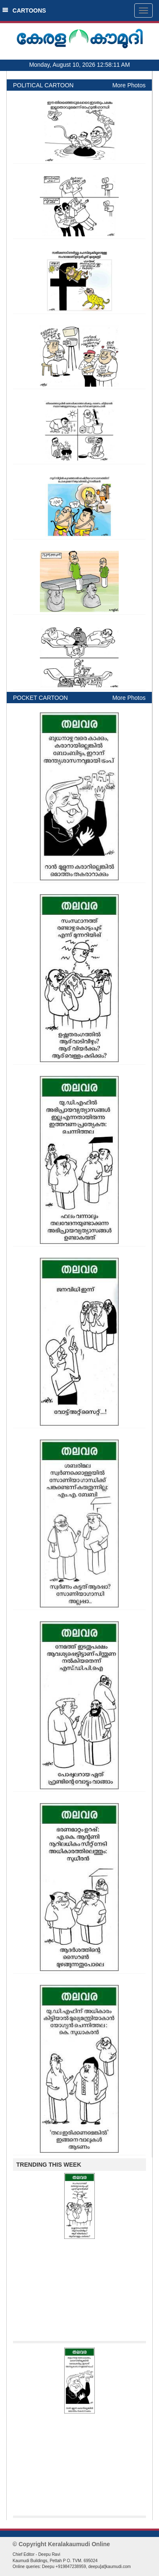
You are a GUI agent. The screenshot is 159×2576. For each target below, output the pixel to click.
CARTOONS (24, 10)
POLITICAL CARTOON (43, 85)
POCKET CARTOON (40, 697)
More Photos (129, 85)
